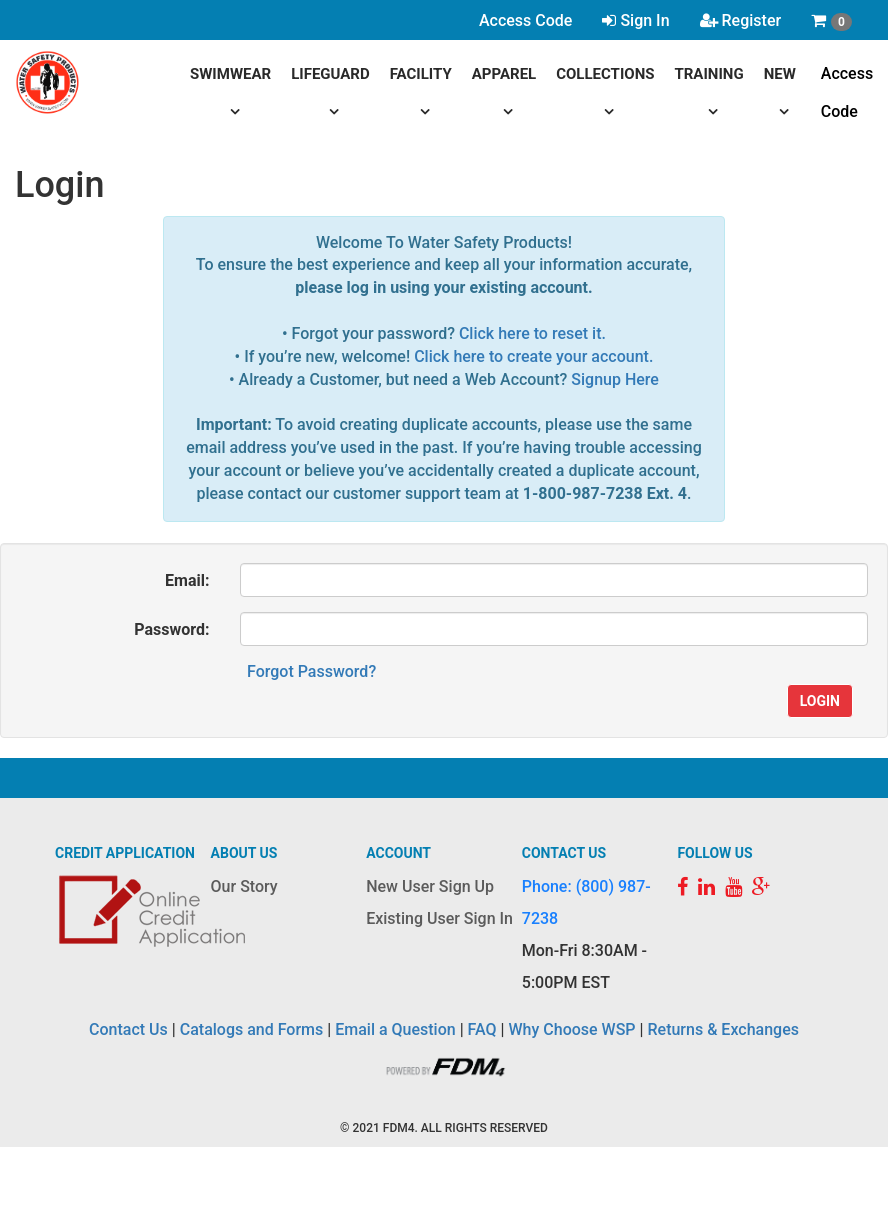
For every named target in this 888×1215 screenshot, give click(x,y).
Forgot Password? (311, 671)
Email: (187, 580)
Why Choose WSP (572, 1029)
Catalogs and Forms (252, 1029)
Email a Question (395, 1029)
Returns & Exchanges (722, 1029)
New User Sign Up (430, 886)
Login (820, 701)
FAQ (482, 1029)
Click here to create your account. (533, 356)
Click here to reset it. (532, 333)
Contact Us (128, 1029)
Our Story (244, 886)
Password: (171, 629)
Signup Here (615, 379)
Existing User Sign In (439, 918)
